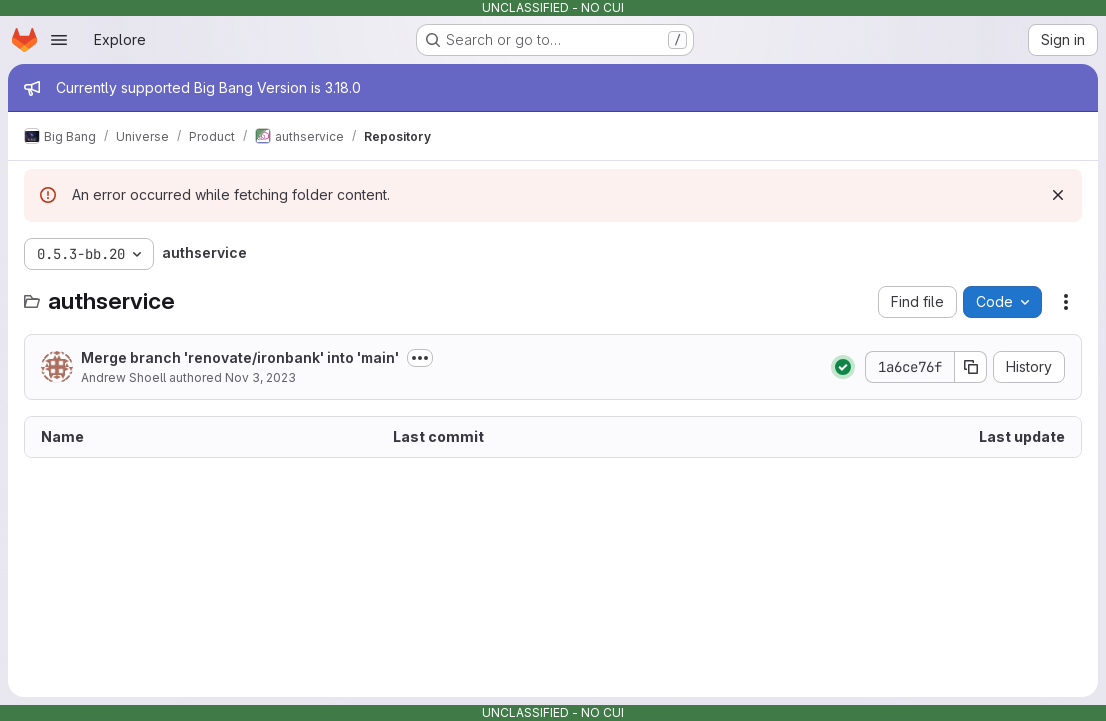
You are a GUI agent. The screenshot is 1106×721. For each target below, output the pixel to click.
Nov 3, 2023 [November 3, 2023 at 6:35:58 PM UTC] (260, 377)
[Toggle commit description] (420, 358)
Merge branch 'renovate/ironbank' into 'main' (240, 357)
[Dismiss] (1058, 195)
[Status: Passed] (843, 367)
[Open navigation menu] (59, 40)
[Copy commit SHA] (971, 367)
